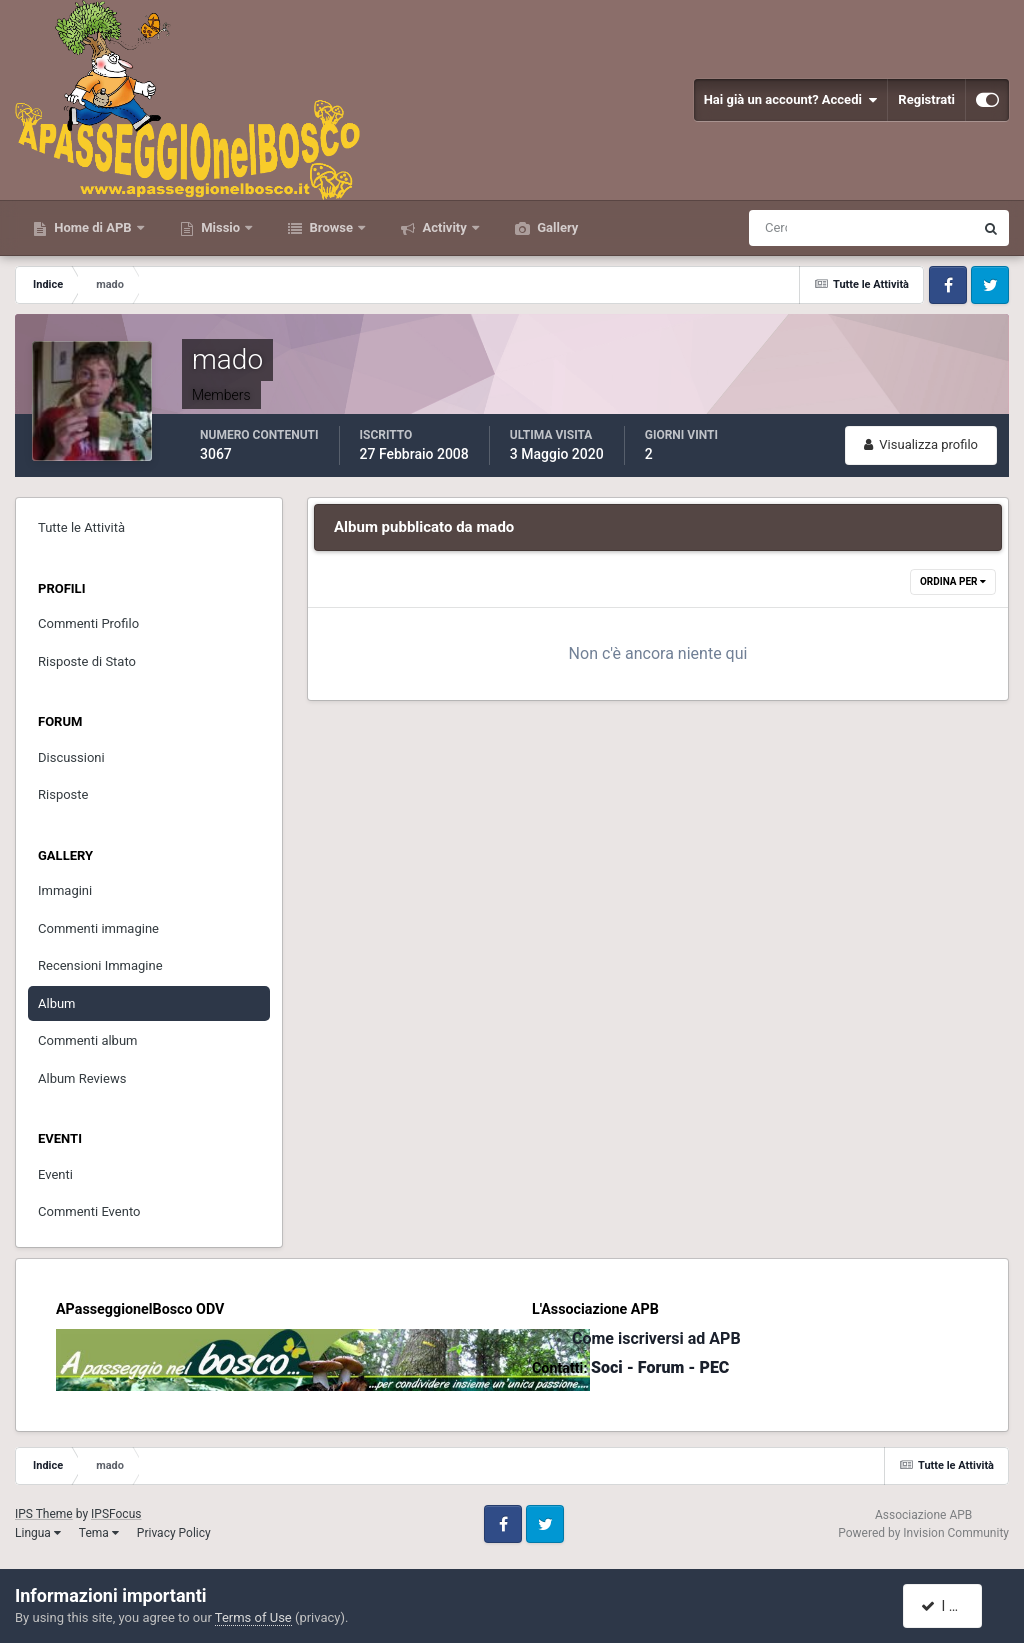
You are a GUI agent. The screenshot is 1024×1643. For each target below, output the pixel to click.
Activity (444, 227)
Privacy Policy (174, 1533)
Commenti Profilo (88, 623)
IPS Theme (44, 1514)
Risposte (63, 794)
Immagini (65, 890)
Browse (331, 227)
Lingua (38, 1533)
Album (57, 1003)
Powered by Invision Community (923, 1533)
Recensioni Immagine (100, 965)
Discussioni (71, 757)
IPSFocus (116, 1514)
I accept (952, 1606)
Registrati (926, 99)
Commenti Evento (89, 1211)
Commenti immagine (98, 928)
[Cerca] (778, 228)
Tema (99, 1533)
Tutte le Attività (81, 527)
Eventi (55, 1174)
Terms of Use (253, 1617)
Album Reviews (82, 1078)
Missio (220, 227)
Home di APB (93, 227)
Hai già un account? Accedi (791, 100)
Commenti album (88, 1040)
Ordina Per (953, 581)
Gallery (556, 227)
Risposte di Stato (87, 661)
